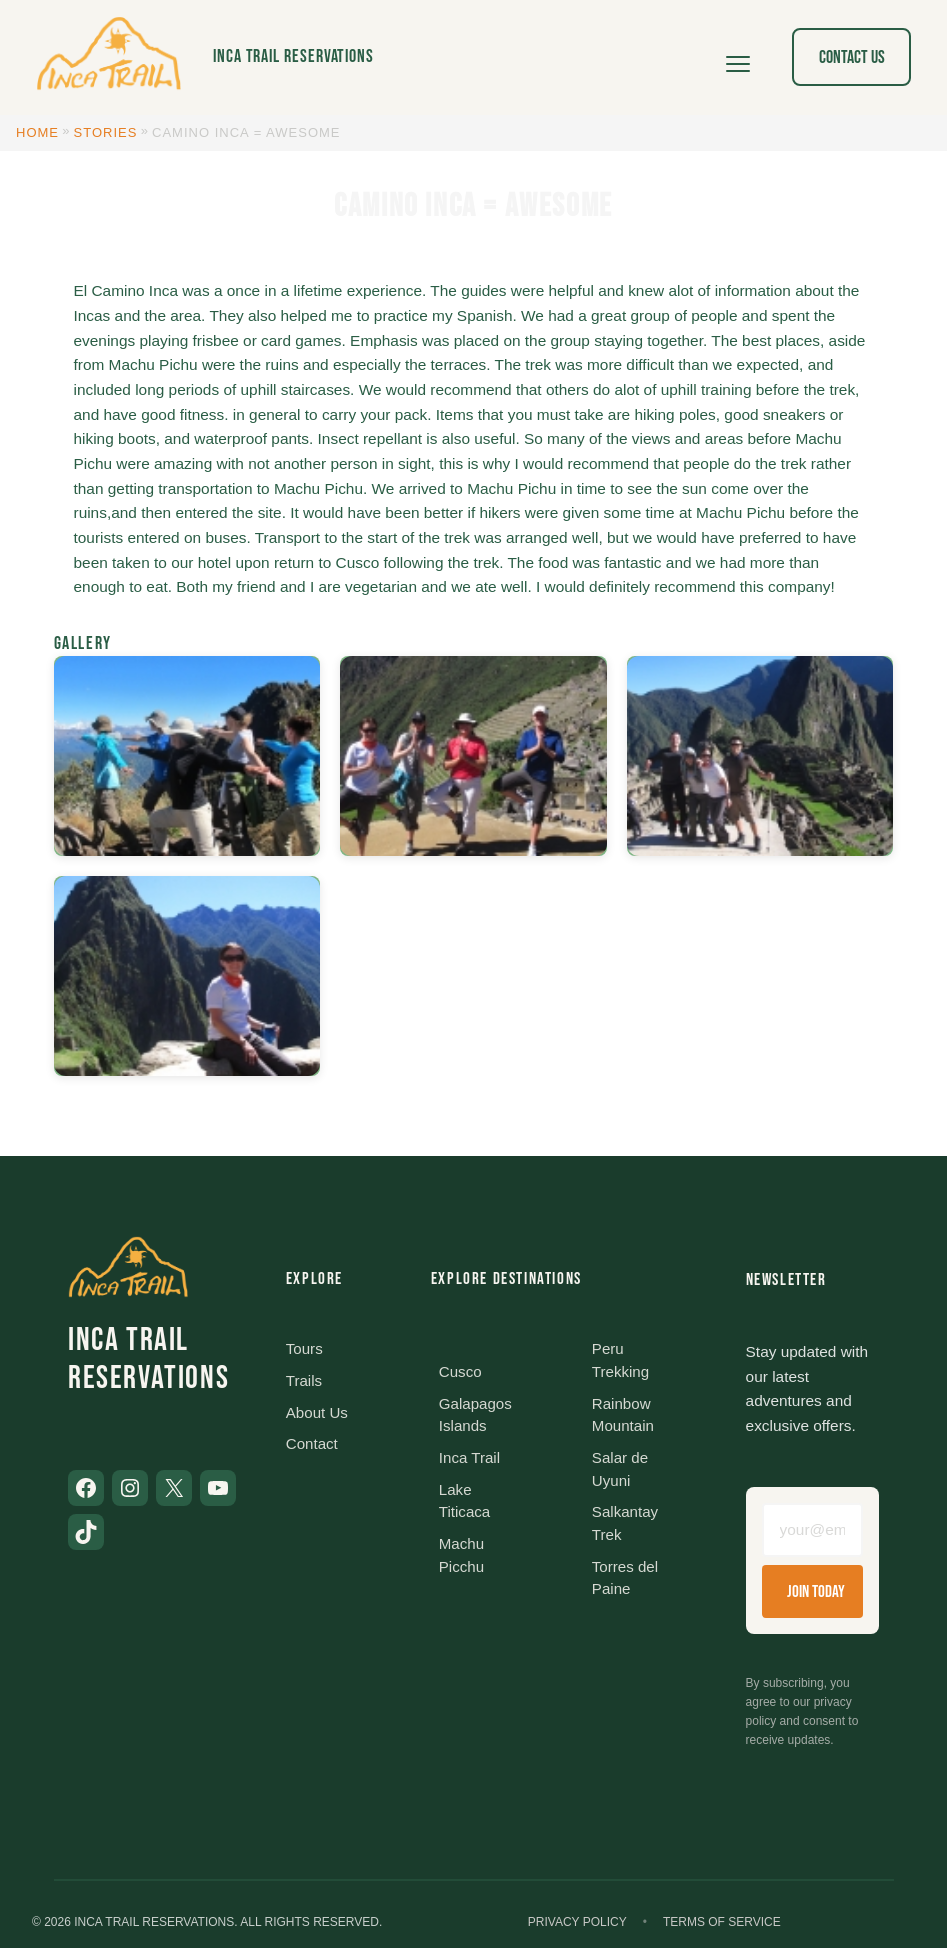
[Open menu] (738, 57)
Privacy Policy (577, 1923)
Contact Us (852, 57)
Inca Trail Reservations (293, 56)
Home (37, 132)
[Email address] (812, 1531)
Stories (106, 132)
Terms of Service (722, 1923)
